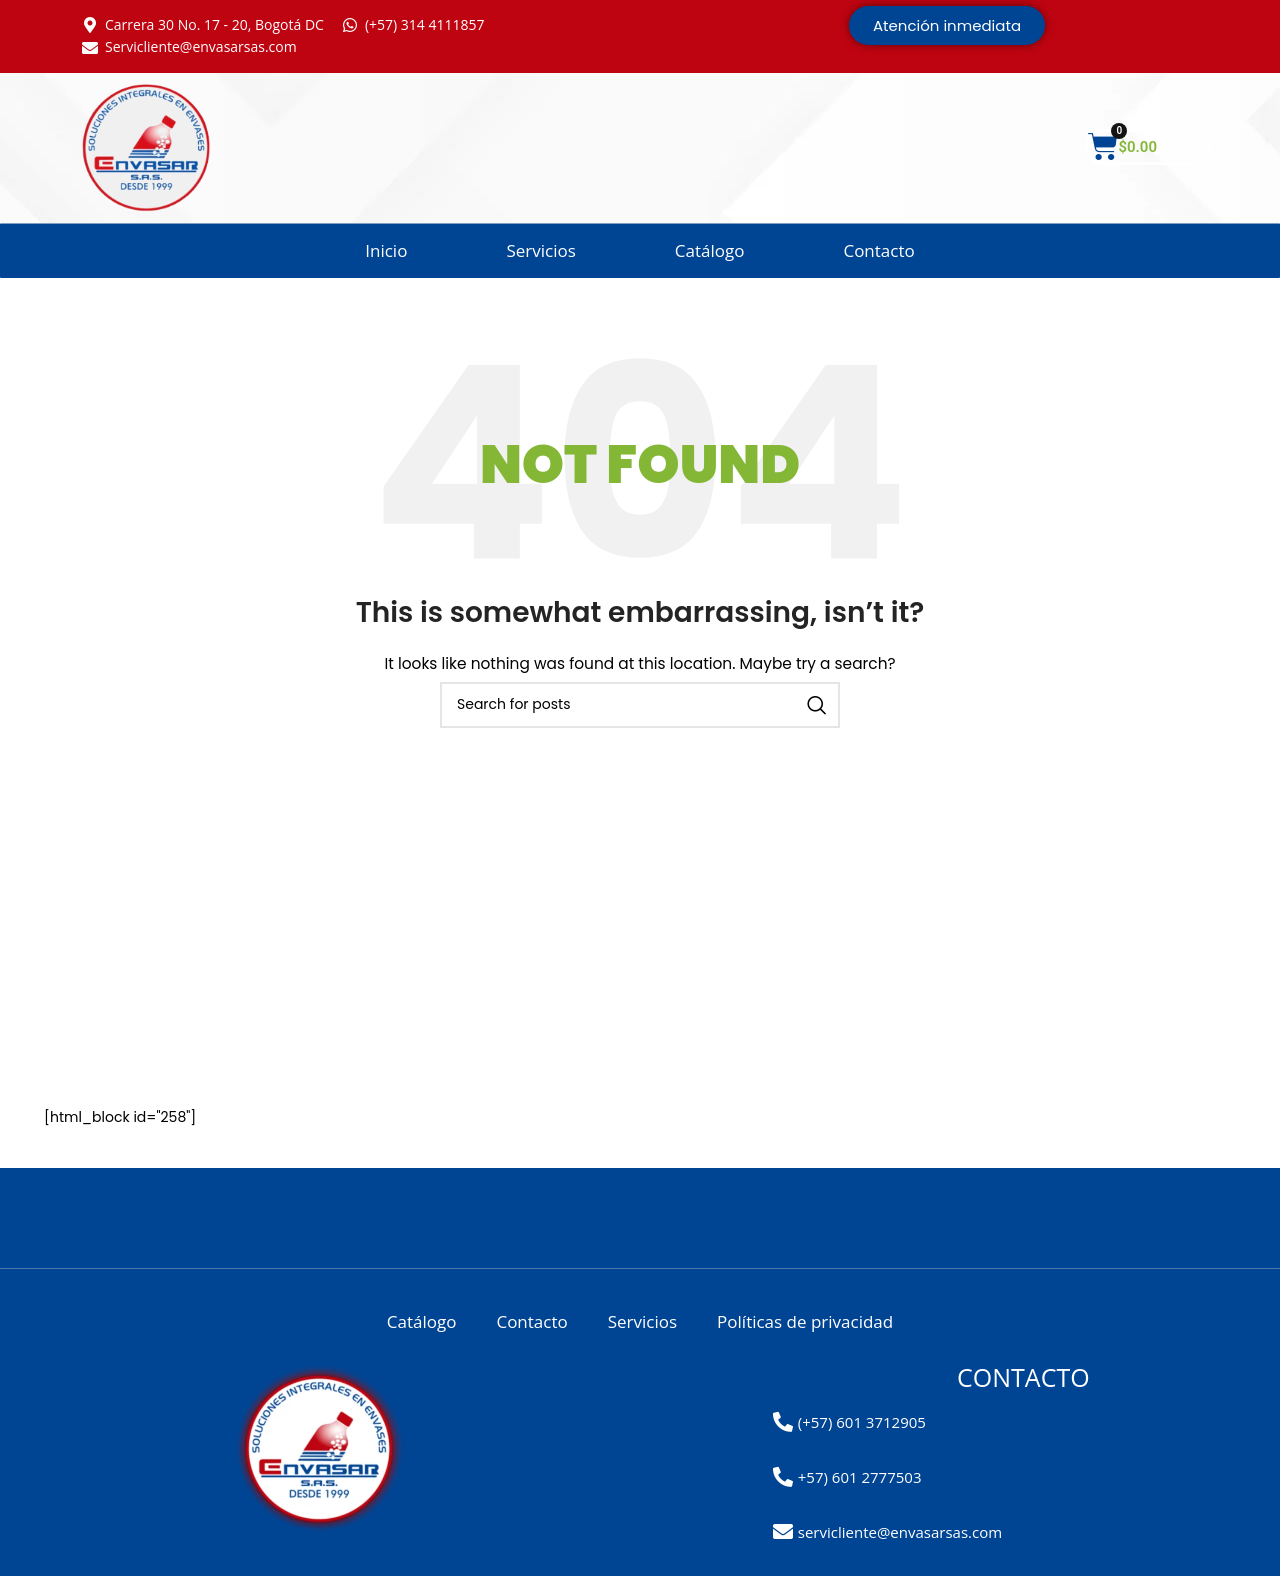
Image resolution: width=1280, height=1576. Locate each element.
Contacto (878, 250)
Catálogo (710, 250)
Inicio (386, 250)
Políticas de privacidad (805, 1321)
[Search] (640, 705)
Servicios (540, 250)
